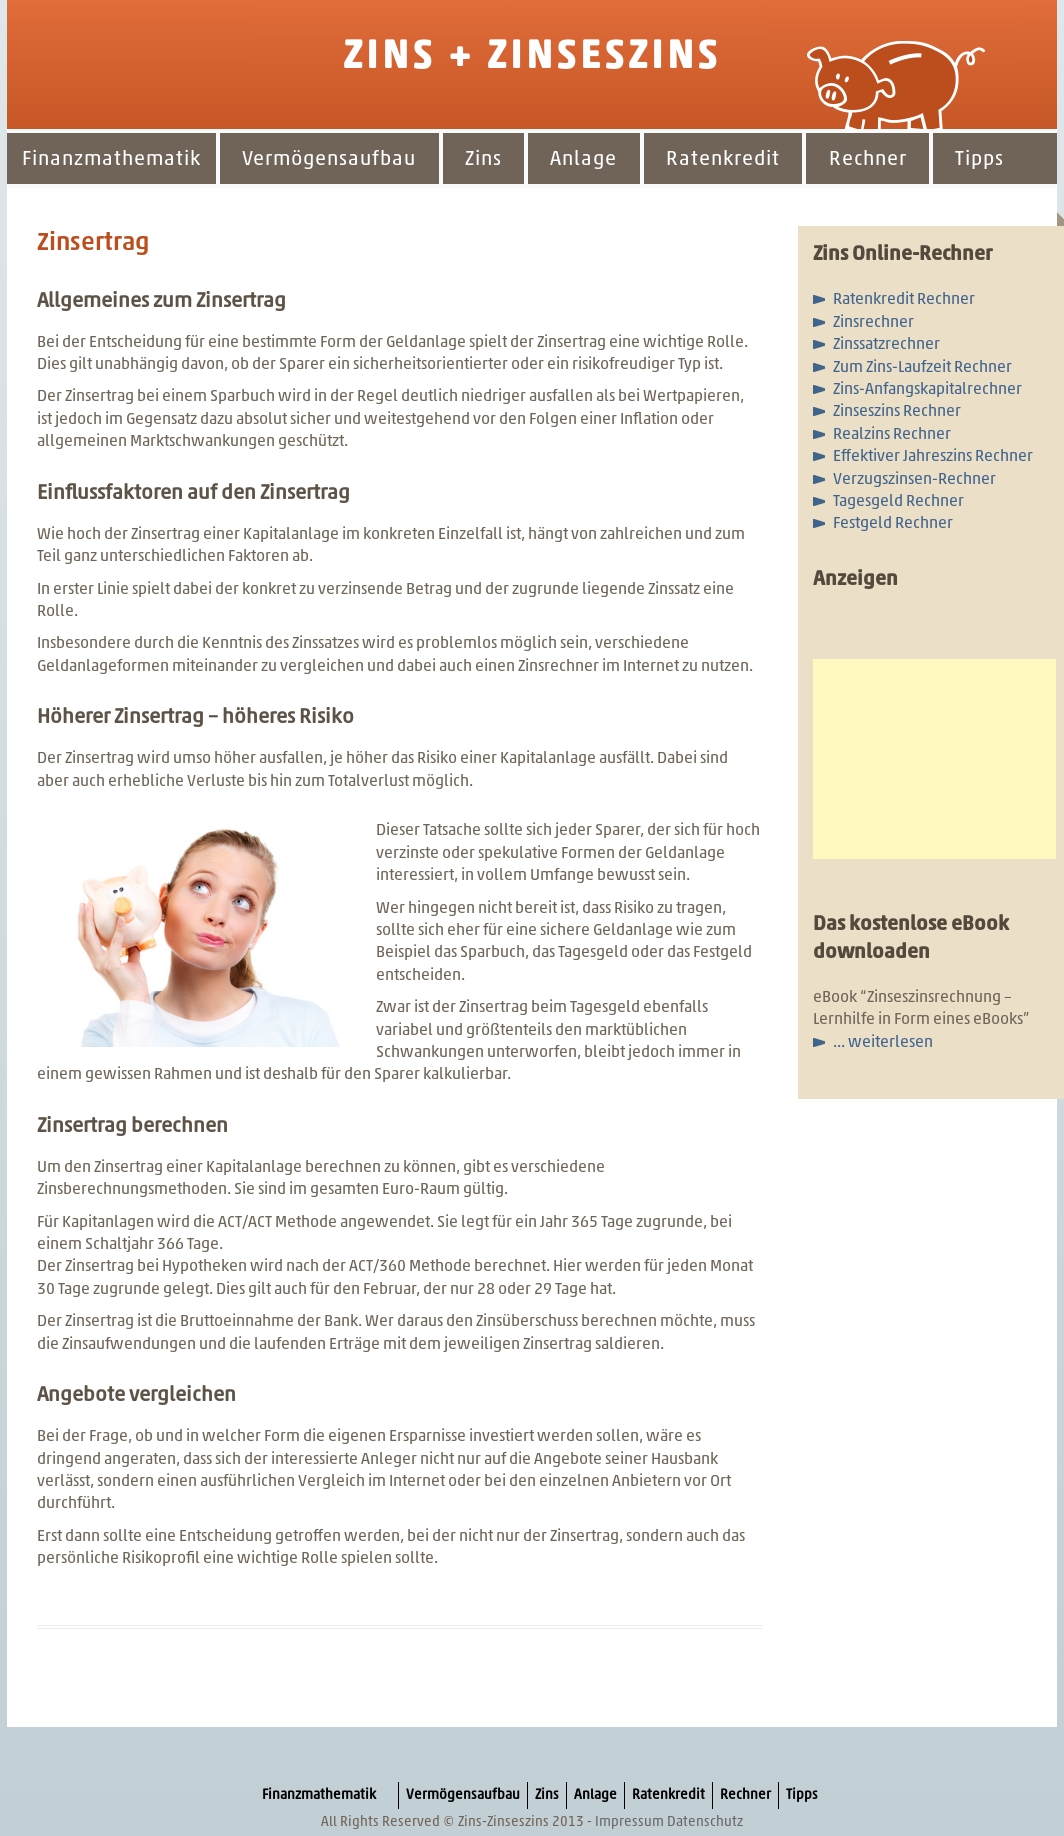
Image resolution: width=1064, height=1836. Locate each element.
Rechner (868, 160)
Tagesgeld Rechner (898, 502)
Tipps (979, 160)
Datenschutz (705, 1822)
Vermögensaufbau (329, 160)
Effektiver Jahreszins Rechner (933, 457)
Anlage (583, 160)
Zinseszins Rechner (897, 412)
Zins (483, 160)
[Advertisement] (934, 759)
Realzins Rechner (892, 435)
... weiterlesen (883, 1043)
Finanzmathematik (111, 160)
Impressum (629, 1822)
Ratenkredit (723, 160)
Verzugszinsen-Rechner (914, 480)
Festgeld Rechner (893, 524)
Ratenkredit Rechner (904, 300)
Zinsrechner (873, 323)
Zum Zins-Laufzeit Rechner (922, 368)
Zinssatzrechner (886, 345)
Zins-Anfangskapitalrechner (927, 390)
